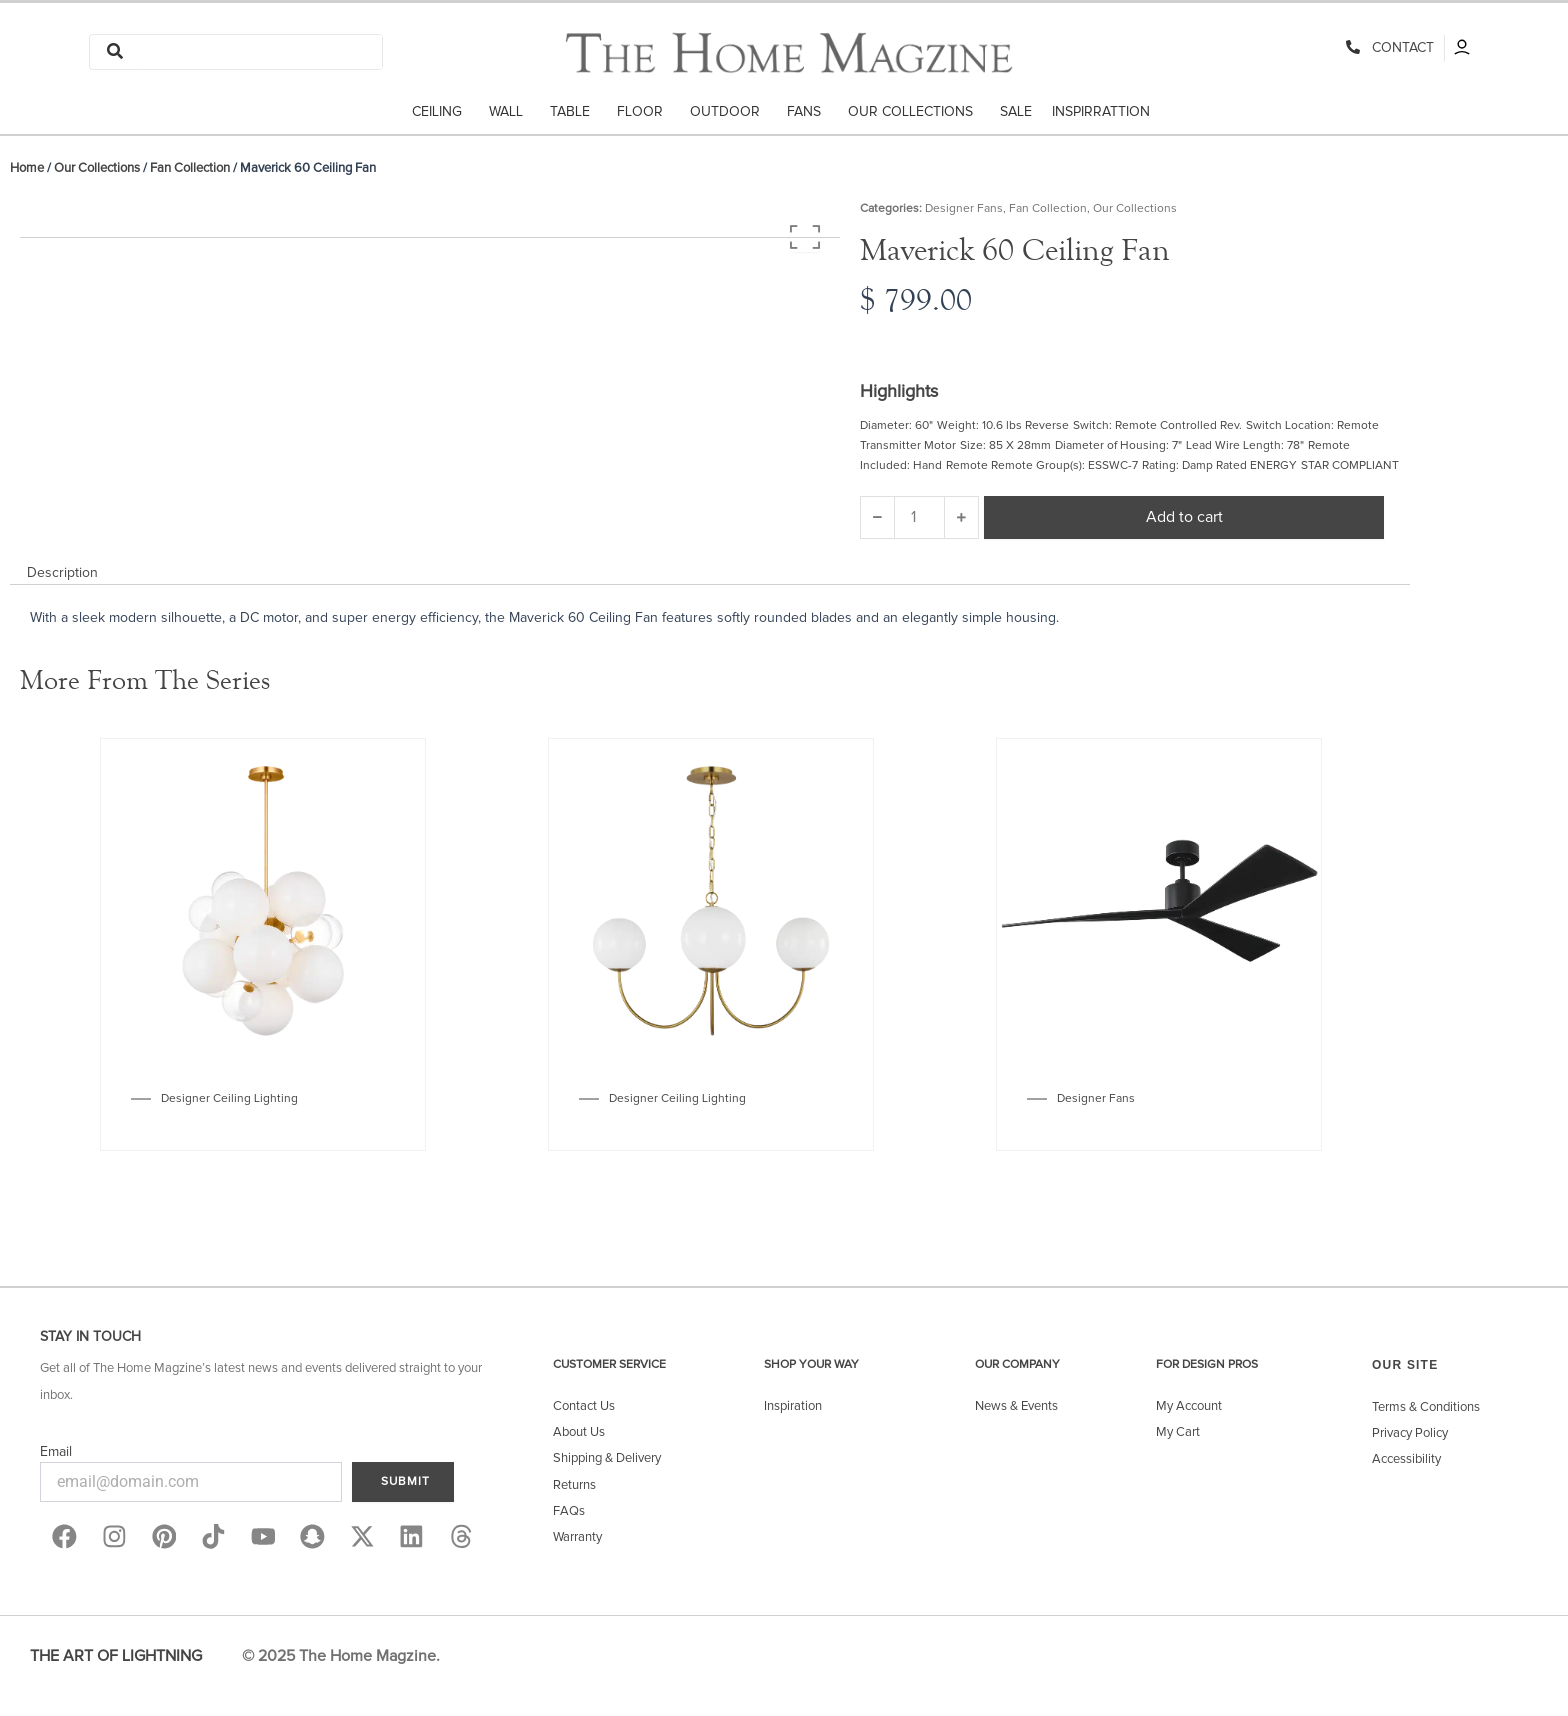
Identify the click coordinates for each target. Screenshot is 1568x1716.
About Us (579, 1432)
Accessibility (1406, 1459)
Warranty (577, 1537)
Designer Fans (964, 209)
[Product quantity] (919, 517)
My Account (1189, 1406)
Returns (574, 1485)
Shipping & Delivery (607, 1458)
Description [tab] (62, 573)
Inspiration (793, 1406)
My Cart (1178, 1432)
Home (27, 168)
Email (56, 1452)
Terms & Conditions (1426, 1407)
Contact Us (584, 1406)
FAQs (569, 1511)
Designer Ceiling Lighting (229, 1099)
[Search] (261, 52)
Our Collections (97, 168)
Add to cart (1184, 517)
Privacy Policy (1410, 1433)
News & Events (1016, 1406)
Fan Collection (190, 168)
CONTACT (1399, 48)
